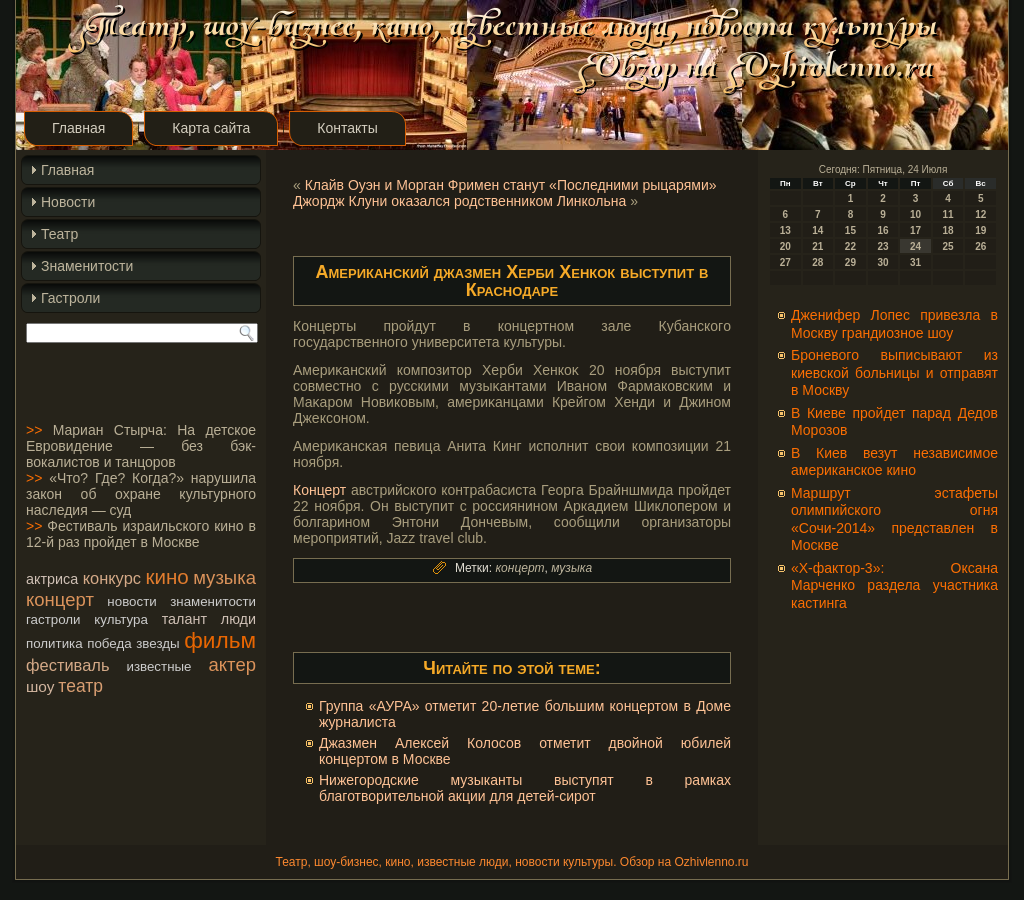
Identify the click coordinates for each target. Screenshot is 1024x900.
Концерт (319, 490)
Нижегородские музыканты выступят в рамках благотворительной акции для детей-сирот (525, 788)
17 (915, 230)
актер (232, 664)
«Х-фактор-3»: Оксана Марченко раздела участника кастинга (894, 585)
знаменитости (213, 601)
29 (850, 262)
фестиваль (67, 665)
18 (948, 230)
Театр (59, 234)
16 (882, 230)
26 (980, 246)
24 (915, 246)
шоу (40, 686)
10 (915, 214)
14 (817, 230)
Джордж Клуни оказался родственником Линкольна (459, 201)
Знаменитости (87, 266)
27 (785, 262)
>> (34, 430)
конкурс (112, 578)
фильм (220, 640)
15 (850, 230)
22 (850, 246)
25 (948, 246)
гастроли (53, 619)
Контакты (347, 128)
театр (80, 686)
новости (131, 601)
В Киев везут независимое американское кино (894, 462)
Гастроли (70, 298)
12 (980, 214)
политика (54, 643)
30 (882, 262)
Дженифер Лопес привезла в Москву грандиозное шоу (894, 324)
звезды (157, 643)
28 (817, 262)
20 (785, 246)
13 (785, 230)
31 (915, 262)
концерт (60, 599)
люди (238, 619)
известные (158, 666)
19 (980, 230)
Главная (78, 128)
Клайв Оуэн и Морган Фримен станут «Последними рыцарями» (511, 185)
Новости (68, 202)
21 (817, 246)
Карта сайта (211, 128)
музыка (224, 577)
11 (948, 214)
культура (121, 619)
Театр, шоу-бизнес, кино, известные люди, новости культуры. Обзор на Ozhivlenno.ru (511, 862)
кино (166, 576)
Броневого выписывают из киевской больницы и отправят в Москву (894, 372)
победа (109, 643)
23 (882, 246)
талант (184, 619)
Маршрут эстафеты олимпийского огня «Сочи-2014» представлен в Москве (894, 519)
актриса (52, 579)
